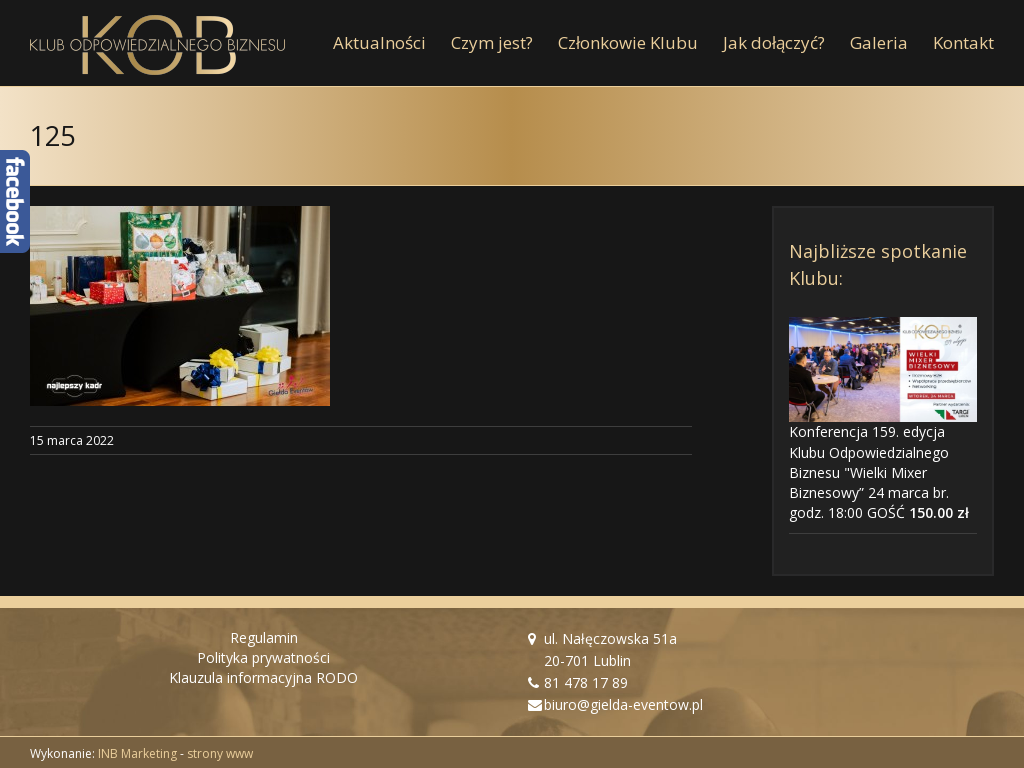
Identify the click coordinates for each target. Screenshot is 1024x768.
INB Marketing (137, 753)
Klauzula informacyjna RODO (263, 677)
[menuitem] (392, 43)
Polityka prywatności (263, 657)
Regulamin (264, 637)
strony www (220, 753)
